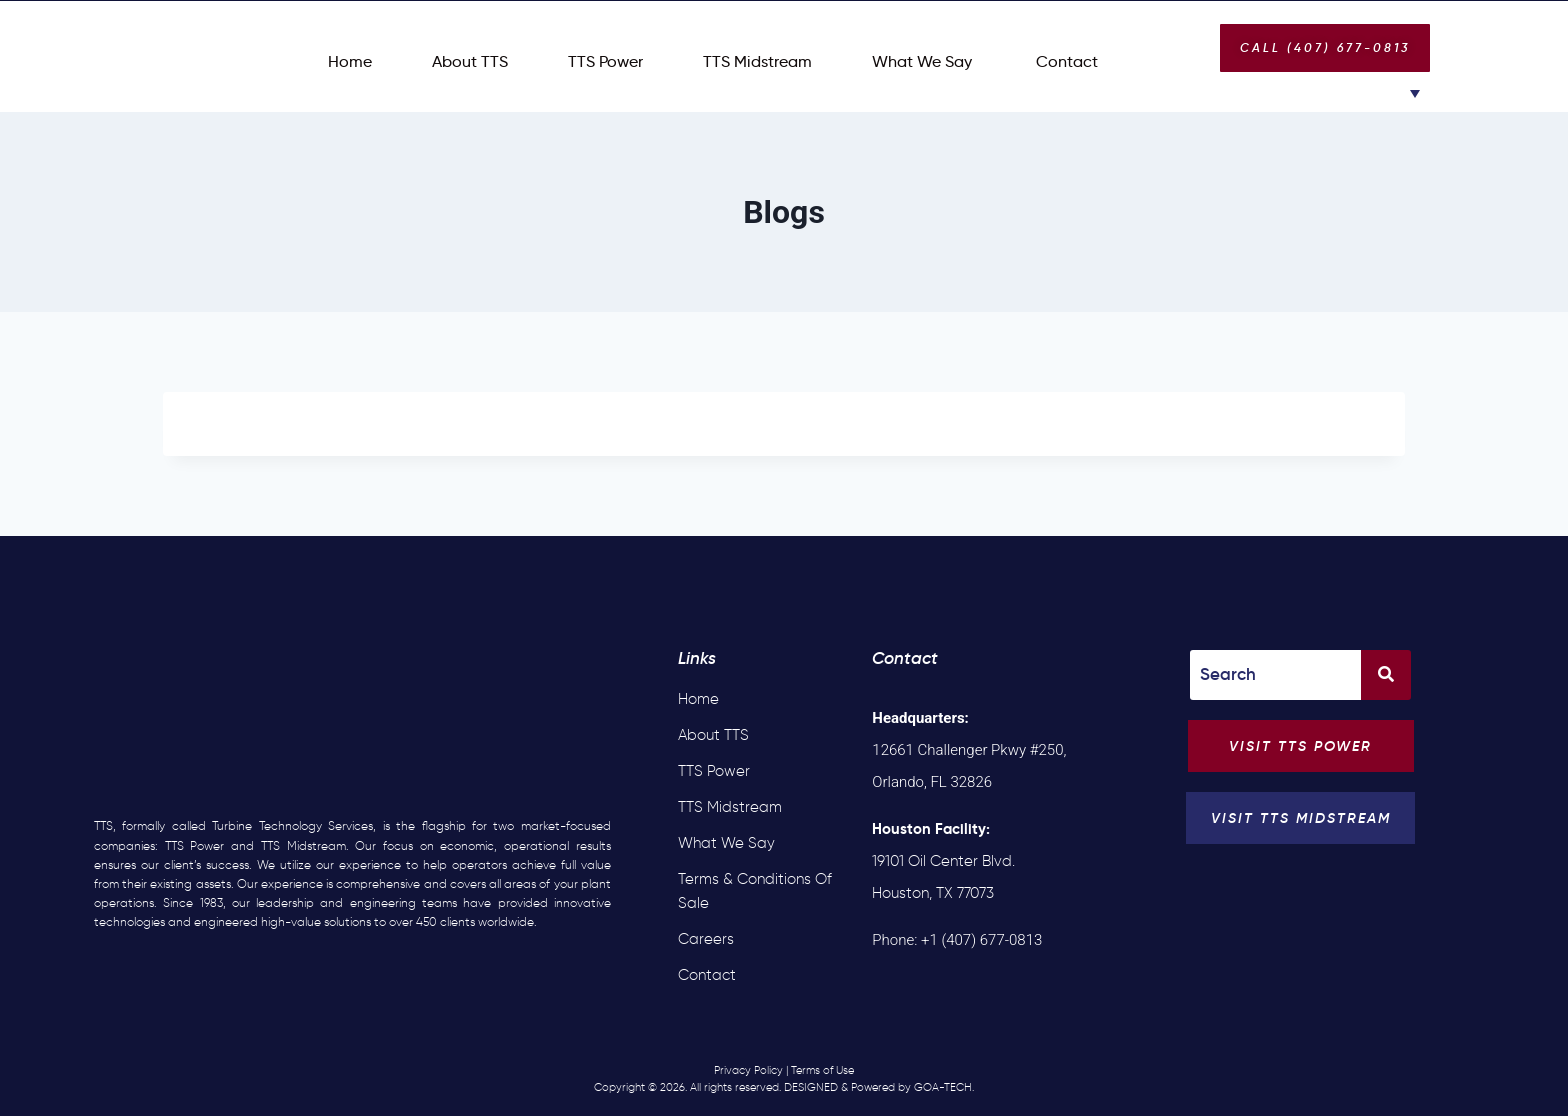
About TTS (470, 61)
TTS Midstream (757, 61)
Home (350, 61)
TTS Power (605, 61)
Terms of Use (822, 1070)
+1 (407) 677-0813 (981, 940)
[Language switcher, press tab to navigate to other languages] (1399, 92)
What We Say (922, 61)
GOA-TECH (943, 1087)
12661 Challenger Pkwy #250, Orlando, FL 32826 (969, 750)
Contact (1065, 61)
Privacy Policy (748, 1070)
